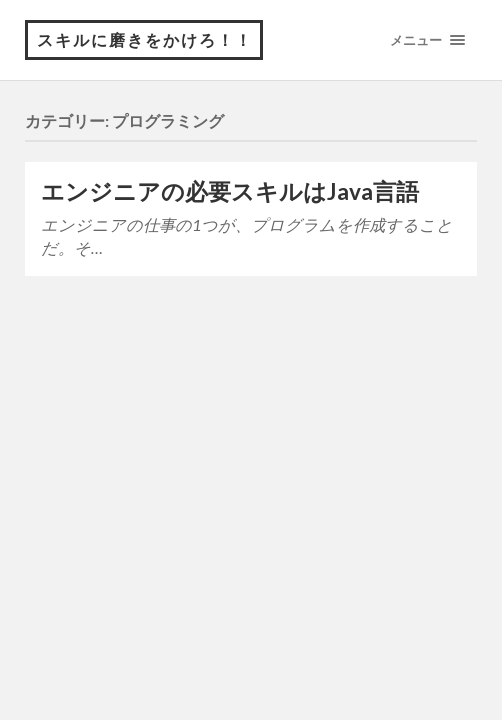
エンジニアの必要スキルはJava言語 (230, 191)
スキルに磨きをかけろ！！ (145, 39)
